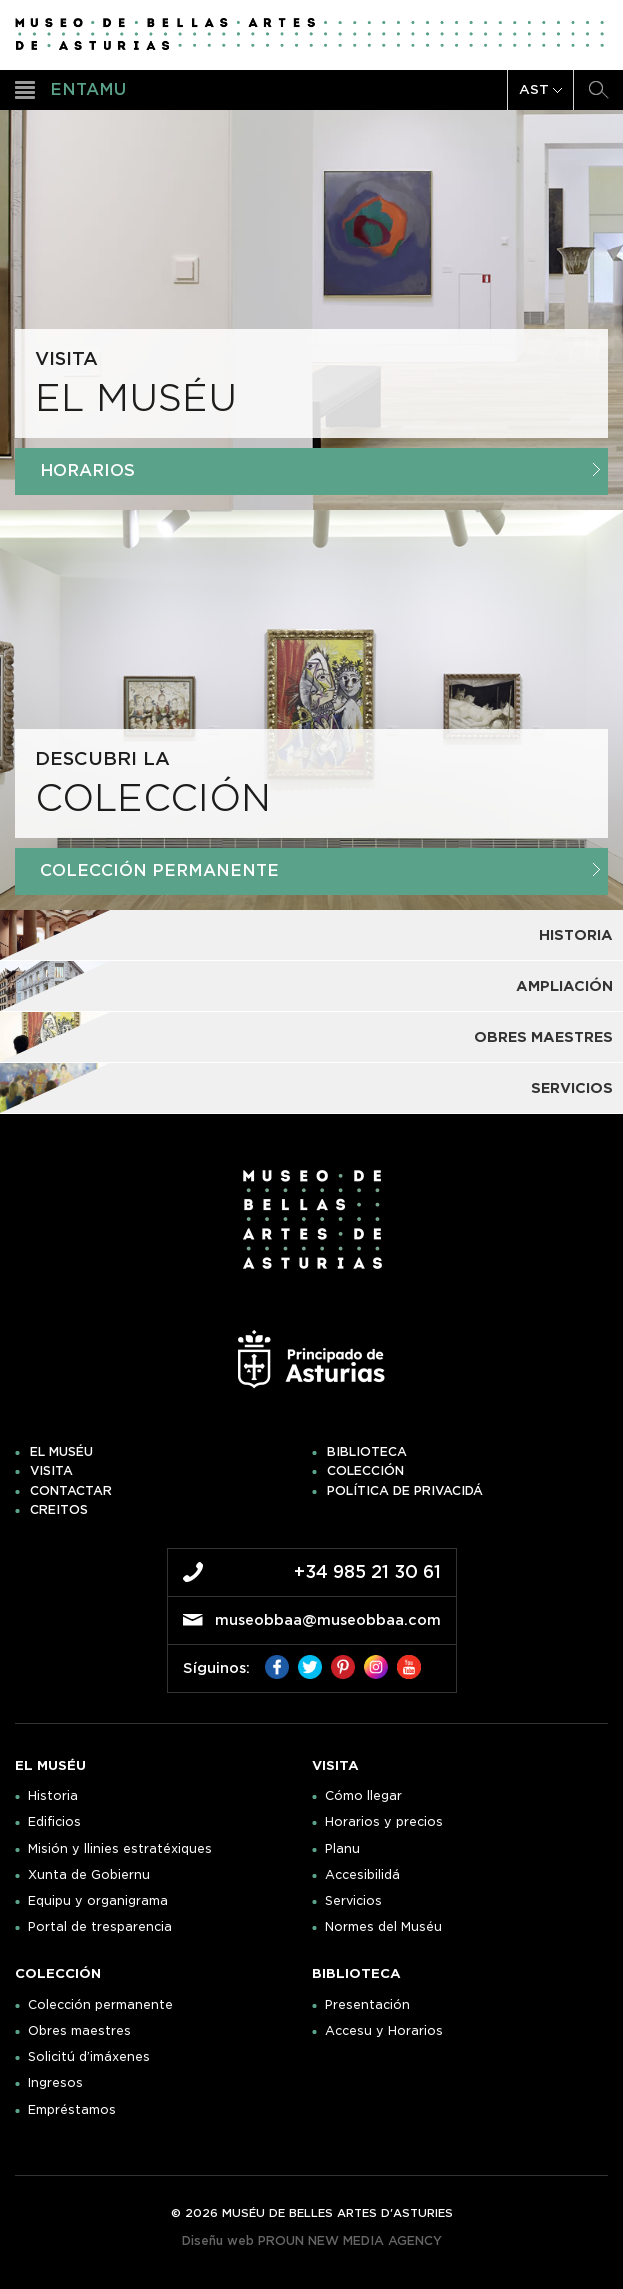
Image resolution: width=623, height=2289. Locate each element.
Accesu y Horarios (384, 2031)
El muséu (61, 1452)
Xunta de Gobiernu (89, 1875)
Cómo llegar (363, 1796)
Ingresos (55, 2083)
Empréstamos (72, 2110)
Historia (53, 1796)
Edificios (54, 1822)
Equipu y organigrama (98, 1901)
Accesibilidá (362, 1875)
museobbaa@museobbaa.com (328, 1620)
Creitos (59, 1510)
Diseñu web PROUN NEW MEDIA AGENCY (312, 2240)
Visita (51, 1471)
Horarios (320, 470)
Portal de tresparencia (100, 1927)
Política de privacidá (405, 1491)
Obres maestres (79, 2031)
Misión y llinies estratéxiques (120, 1849)
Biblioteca (367, 1452)
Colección (365, 1471)
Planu (342, 1849)
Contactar (71, 1491)
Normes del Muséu (383, 1927)
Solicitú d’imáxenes (89, 2057)
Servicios (353, 1901)
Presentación (367, 2005)
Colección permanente (100, 2005)
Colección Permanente (320, 870)
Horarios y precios (384, 1822)
